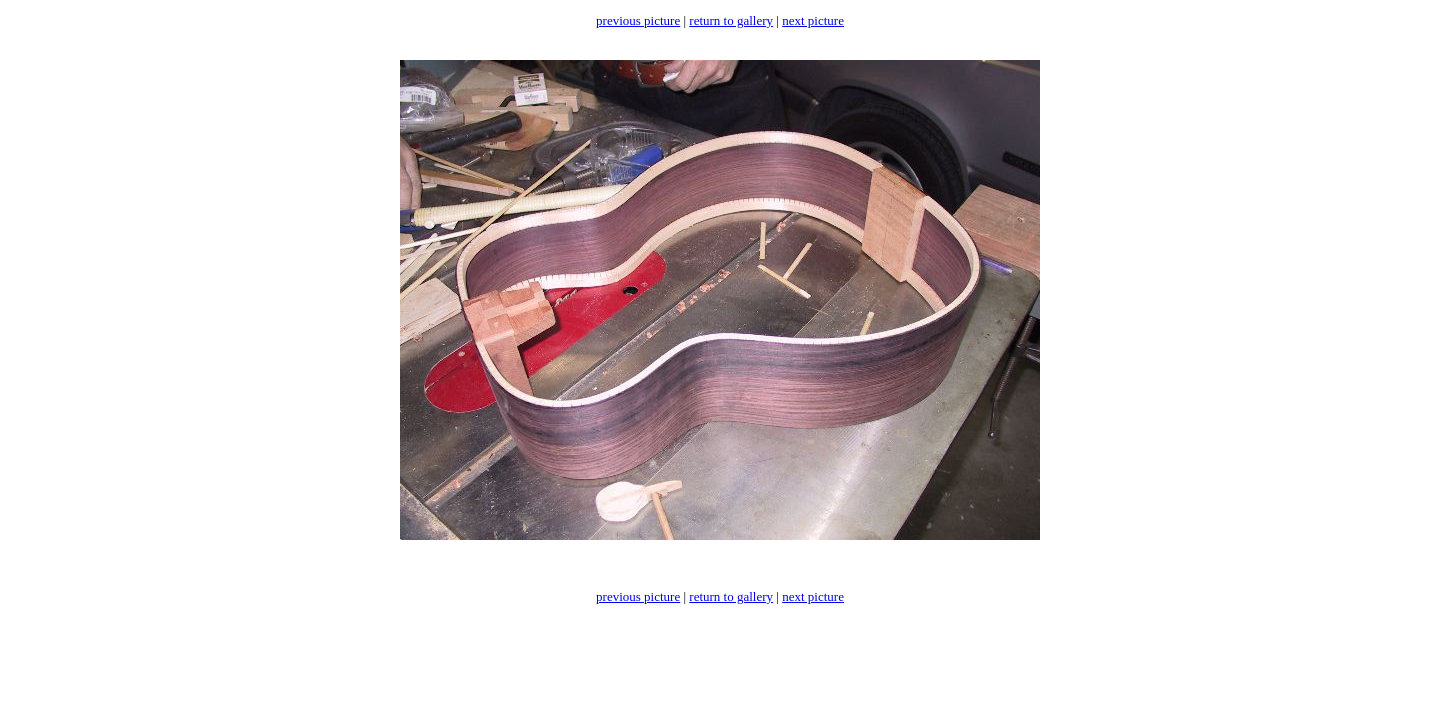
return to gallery (731, 20)
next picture (813, 20)
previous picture (638, 20)
